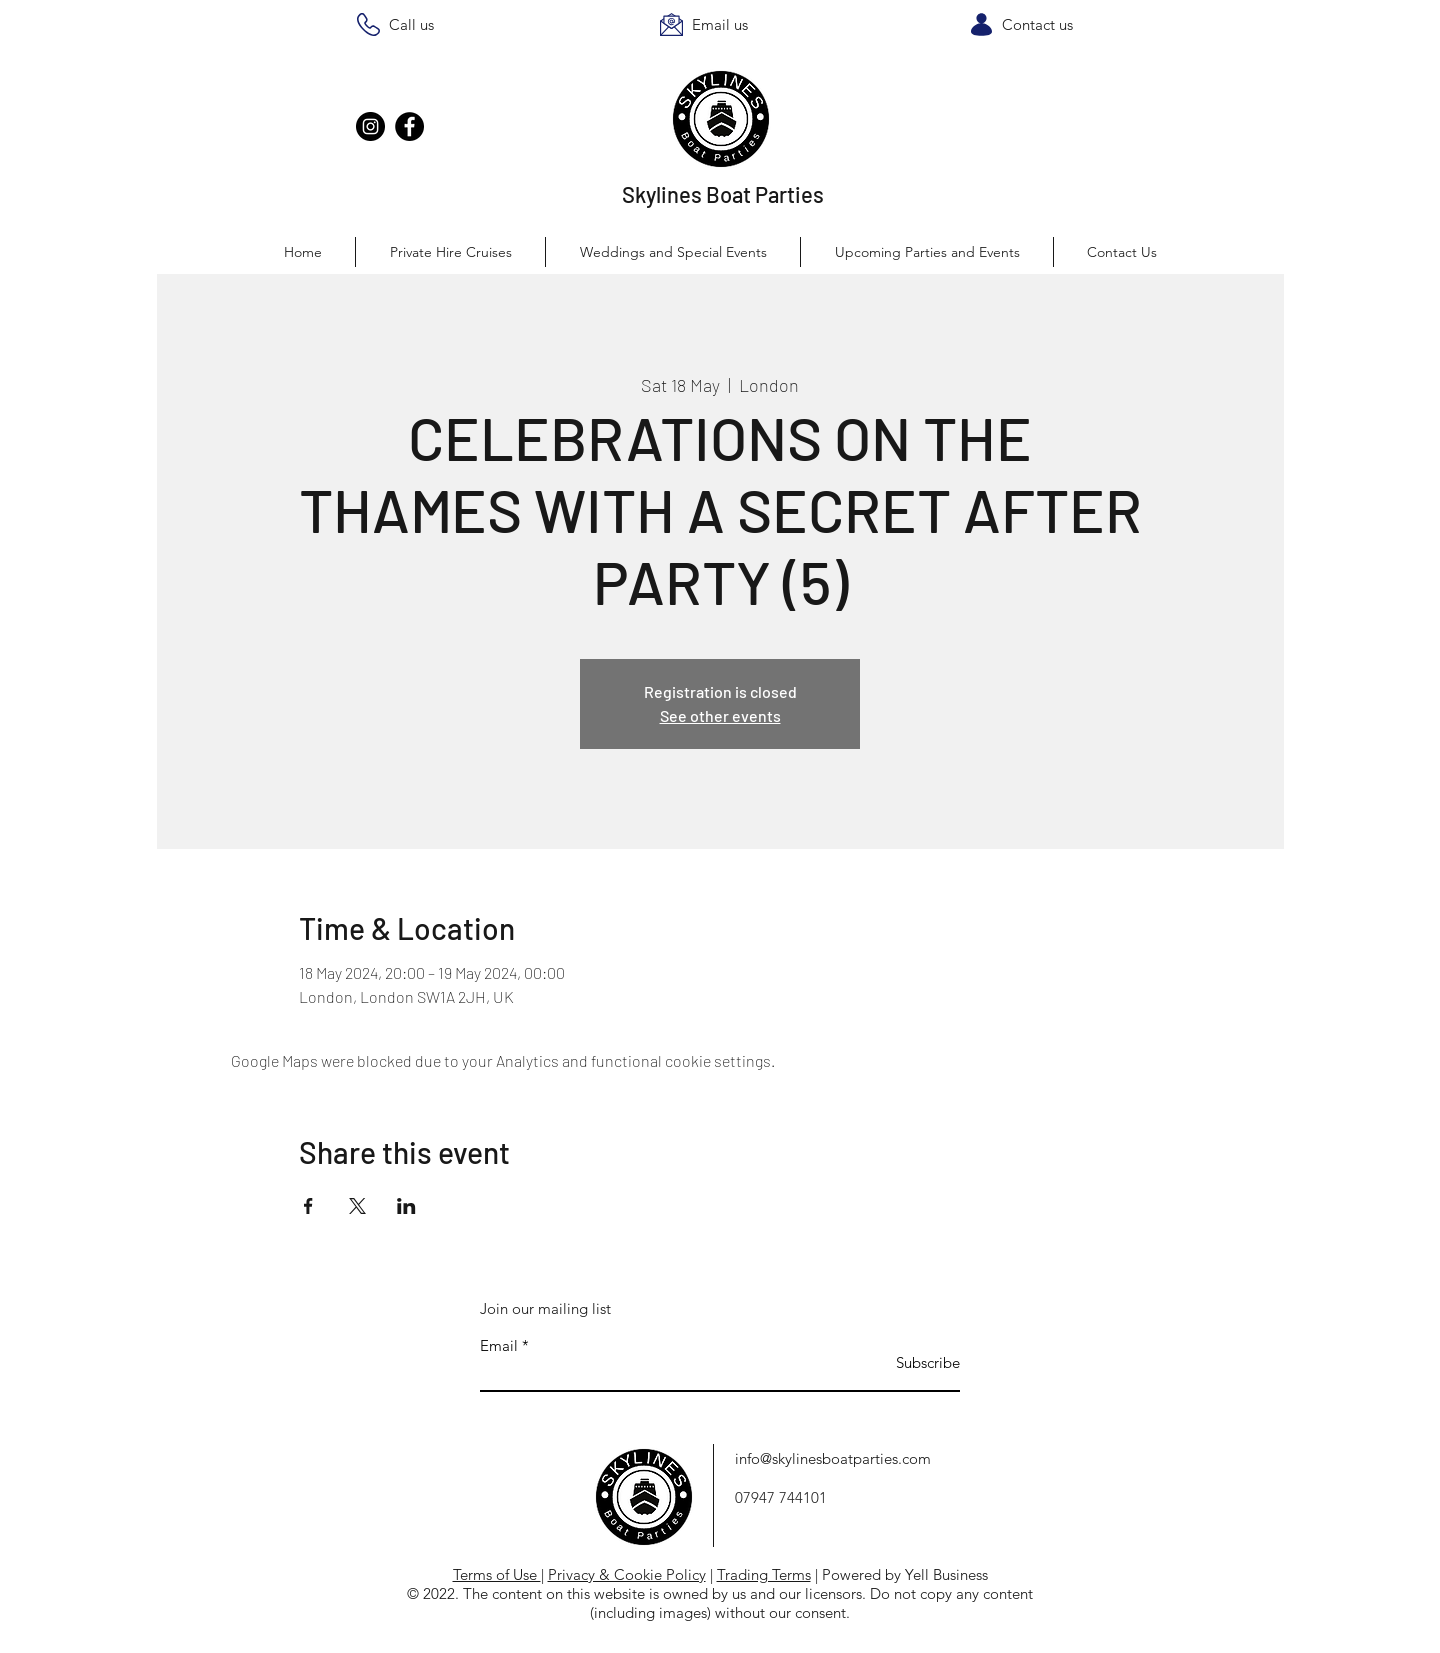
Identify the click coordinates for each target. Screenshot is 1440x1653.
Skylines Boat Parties (723, 194)
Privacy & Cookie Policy (627, 1574)
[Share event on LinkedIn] (406, 1206)
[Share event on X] (357, 1206)
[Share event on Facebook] (308, 1206)
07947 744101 (781, 1497)
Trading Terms (764, 1574)
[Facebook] (409, 126)
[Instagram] (370, 126)
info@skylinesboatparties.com (833, 1458)
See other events (720, 715)
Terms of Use (497, 1574)
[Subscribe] (909, 1362)
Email (499, 1345)
